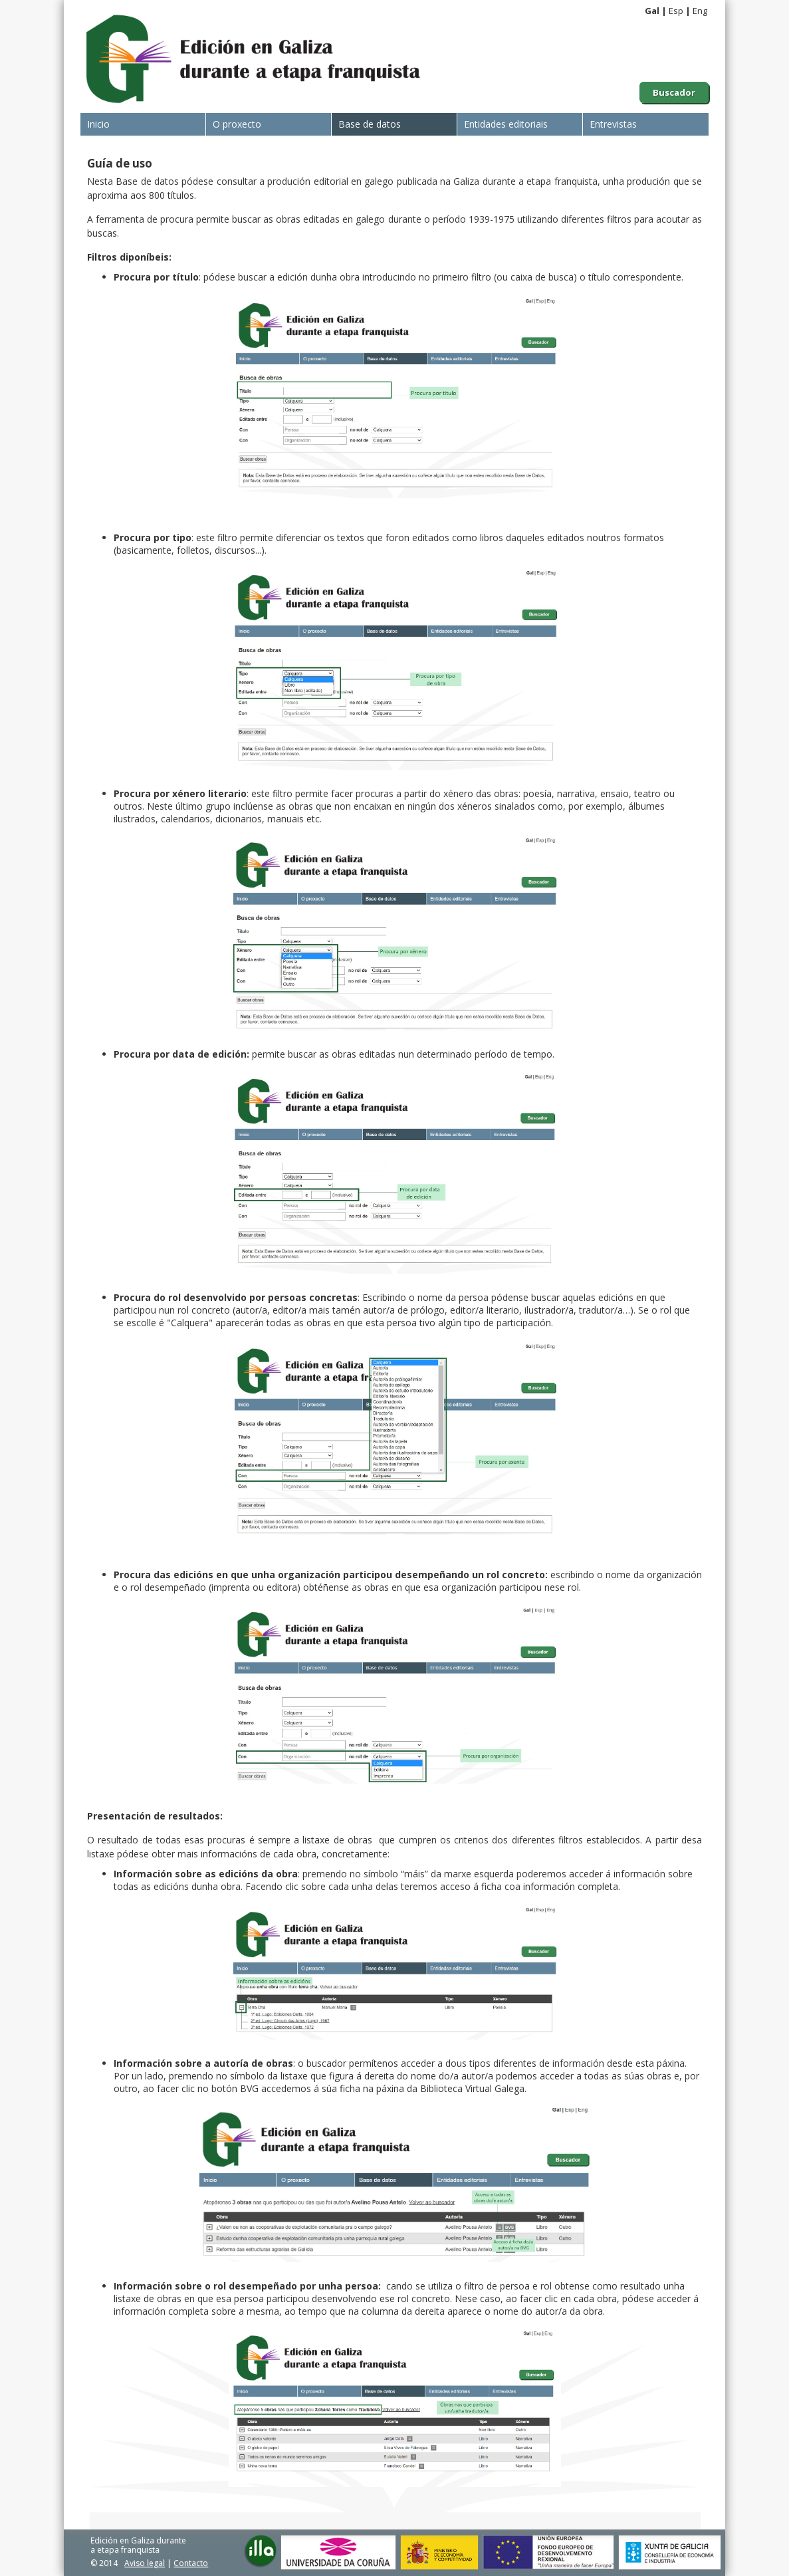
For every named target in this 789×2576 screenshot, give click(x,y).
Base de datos (369, 124)
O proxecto (237, 124)
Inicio (98, 124)
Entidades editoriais (506, 124)
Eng (700, 11)
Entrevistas (613, 124)
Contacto (190, 2563)
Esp (676, 11)
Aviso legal (144, 2563)
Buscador (674, 92)
